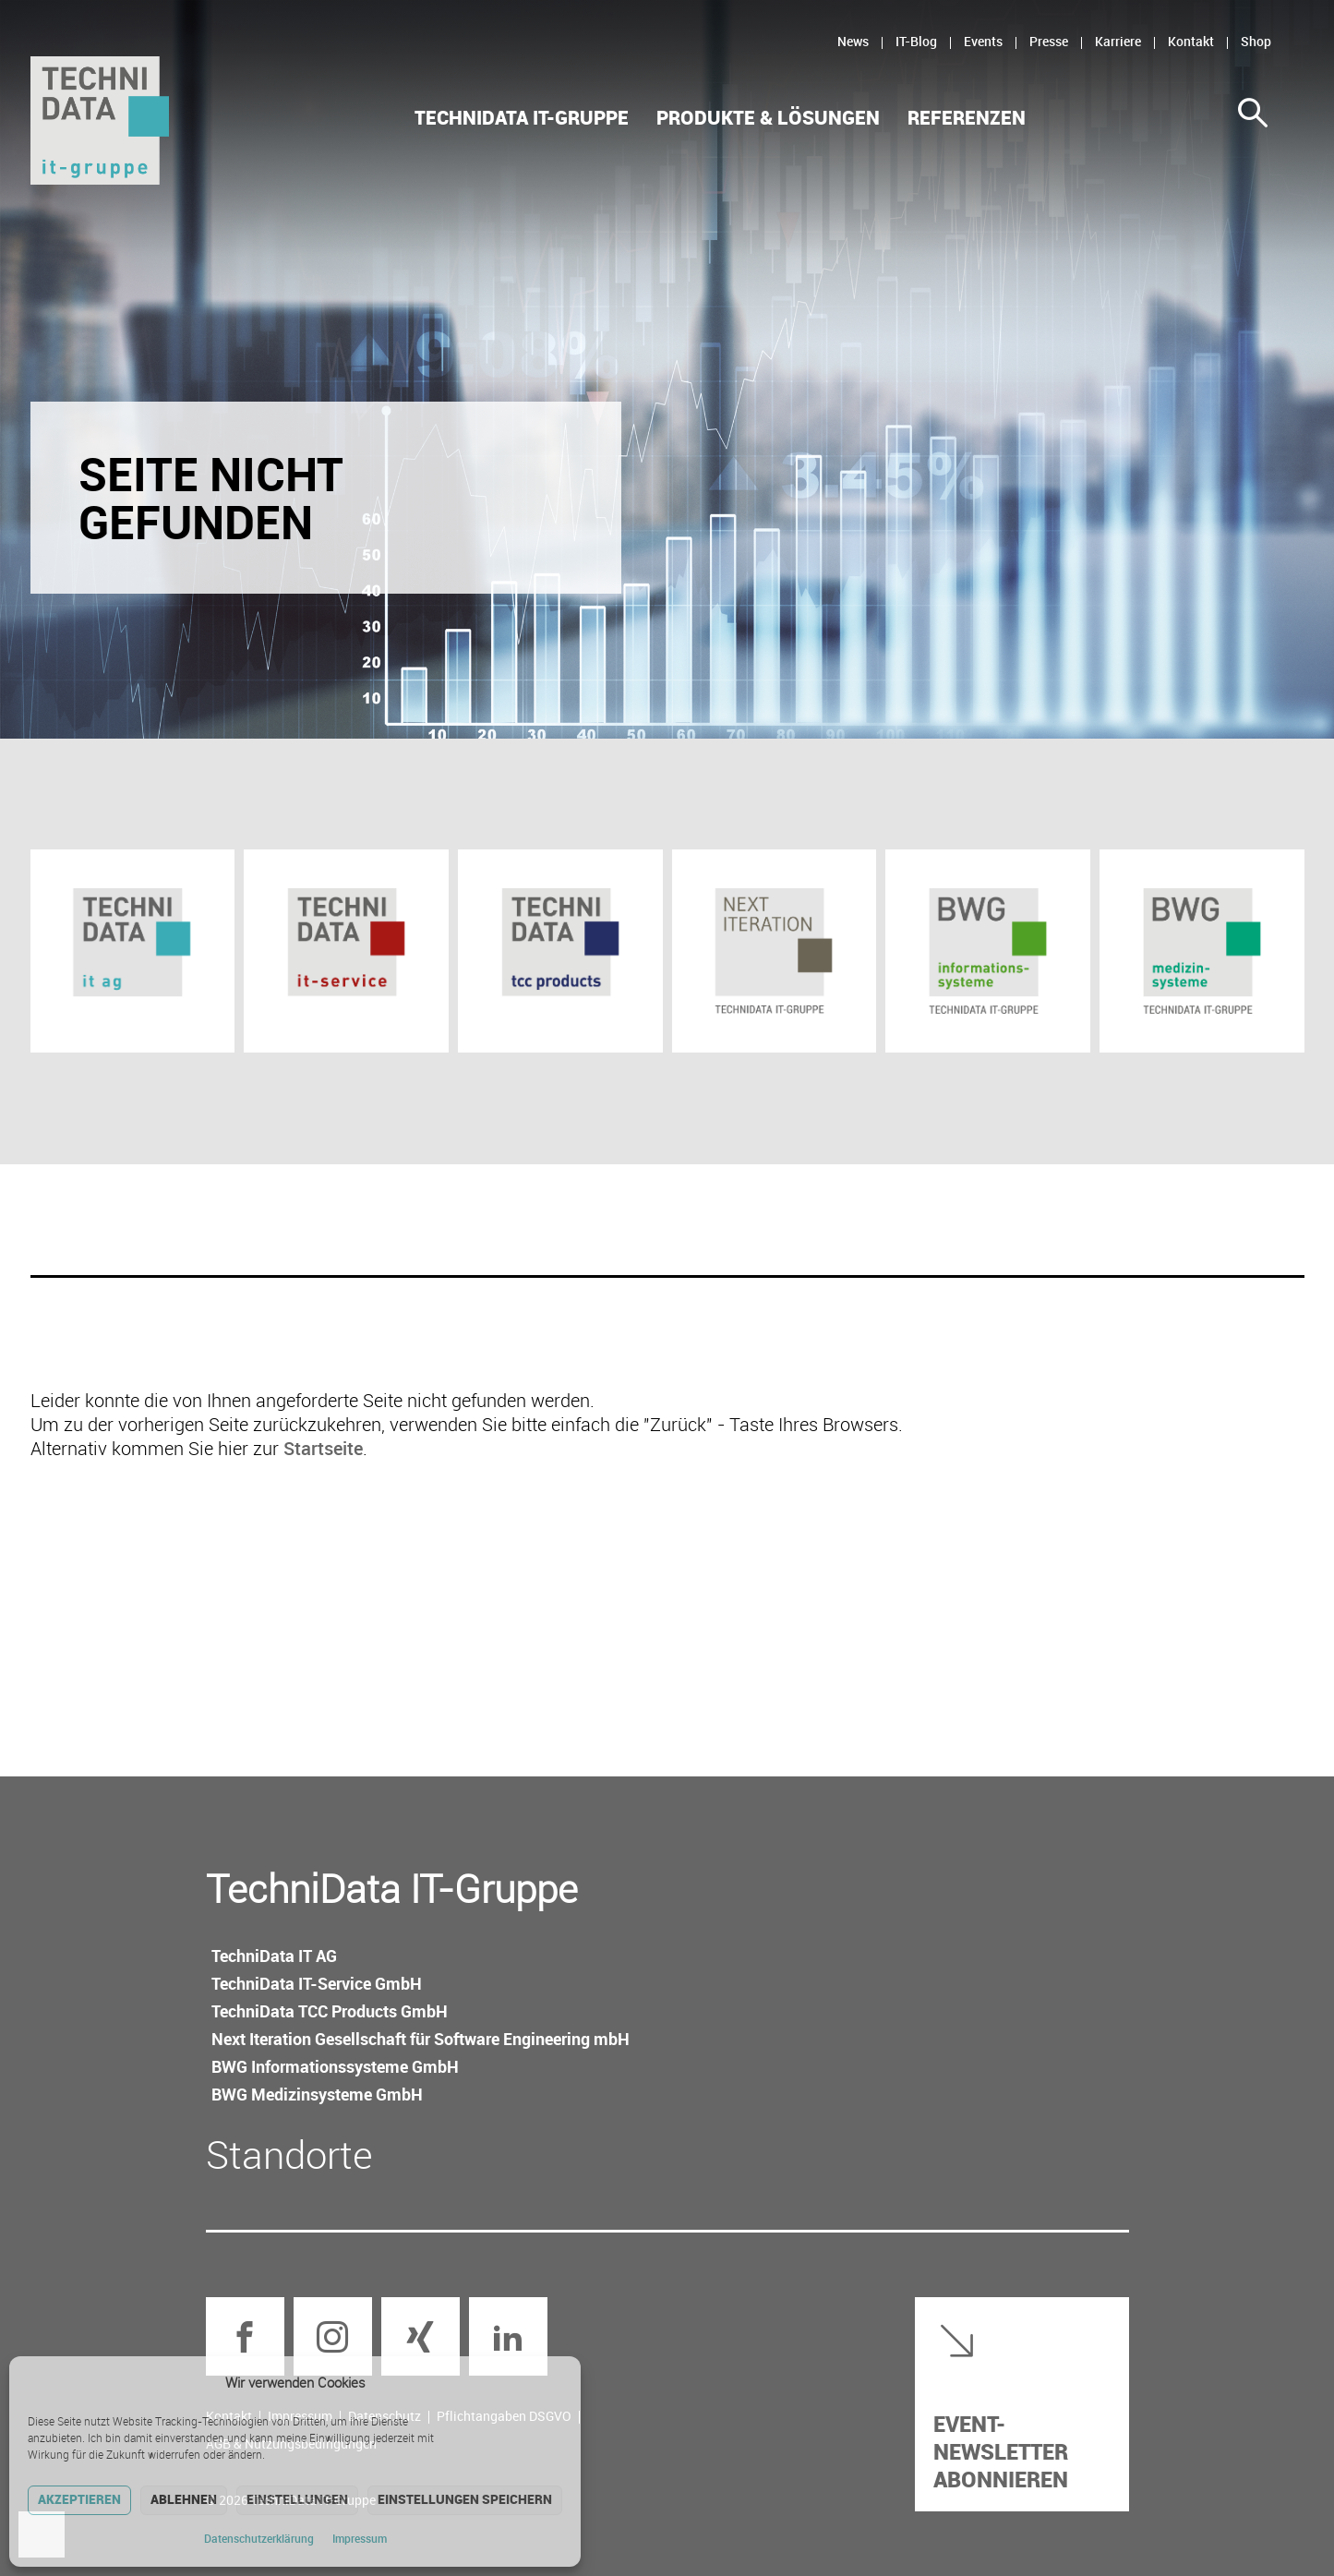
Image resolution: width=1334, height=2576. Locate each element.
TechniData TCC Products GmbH (329, 2011)
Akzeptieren (79, 2499)
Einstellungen (297, 2499)
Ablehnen (183, 2499)
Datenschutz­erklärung (259, 2538)
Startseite (323, 1448)
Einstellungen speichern (465, 2499)
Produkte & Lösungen (768, 117)
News (853, 41)
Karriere (1118, 41)
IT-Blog (916, 41)
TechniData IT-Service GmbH (316, 1983)
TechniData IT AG (274, 1955)
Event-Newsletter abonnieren (1000, 2451)
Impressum (359, 2538)
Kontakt (1191, 41)
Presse (1048, 41)
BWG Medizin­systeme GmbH (317, 2094)
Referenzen (966, 117)
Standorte (289, 2154)
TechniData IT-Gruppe (522, 117)
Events (983, 41)
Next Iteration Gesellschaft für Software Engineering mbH (420, 2039)
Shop (1256, 41)
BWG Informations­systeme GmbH (335, 2066)
